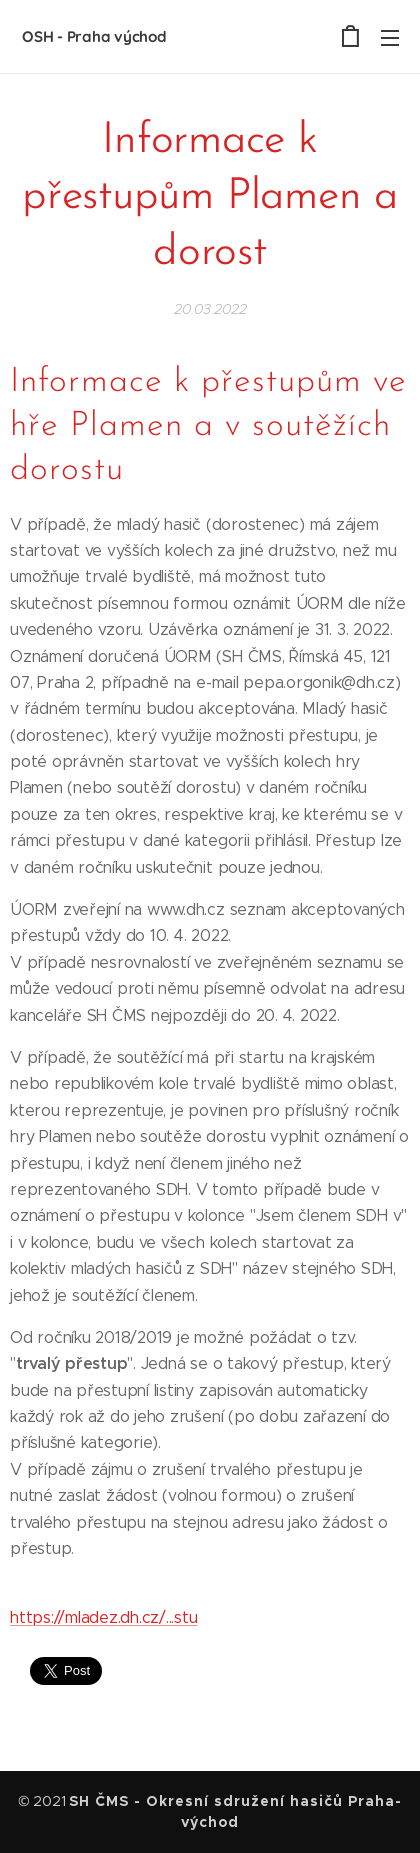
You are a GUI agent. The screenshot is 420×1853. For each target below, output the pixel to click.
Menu (390, 38)
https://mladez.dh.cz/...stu (104, 1617)
